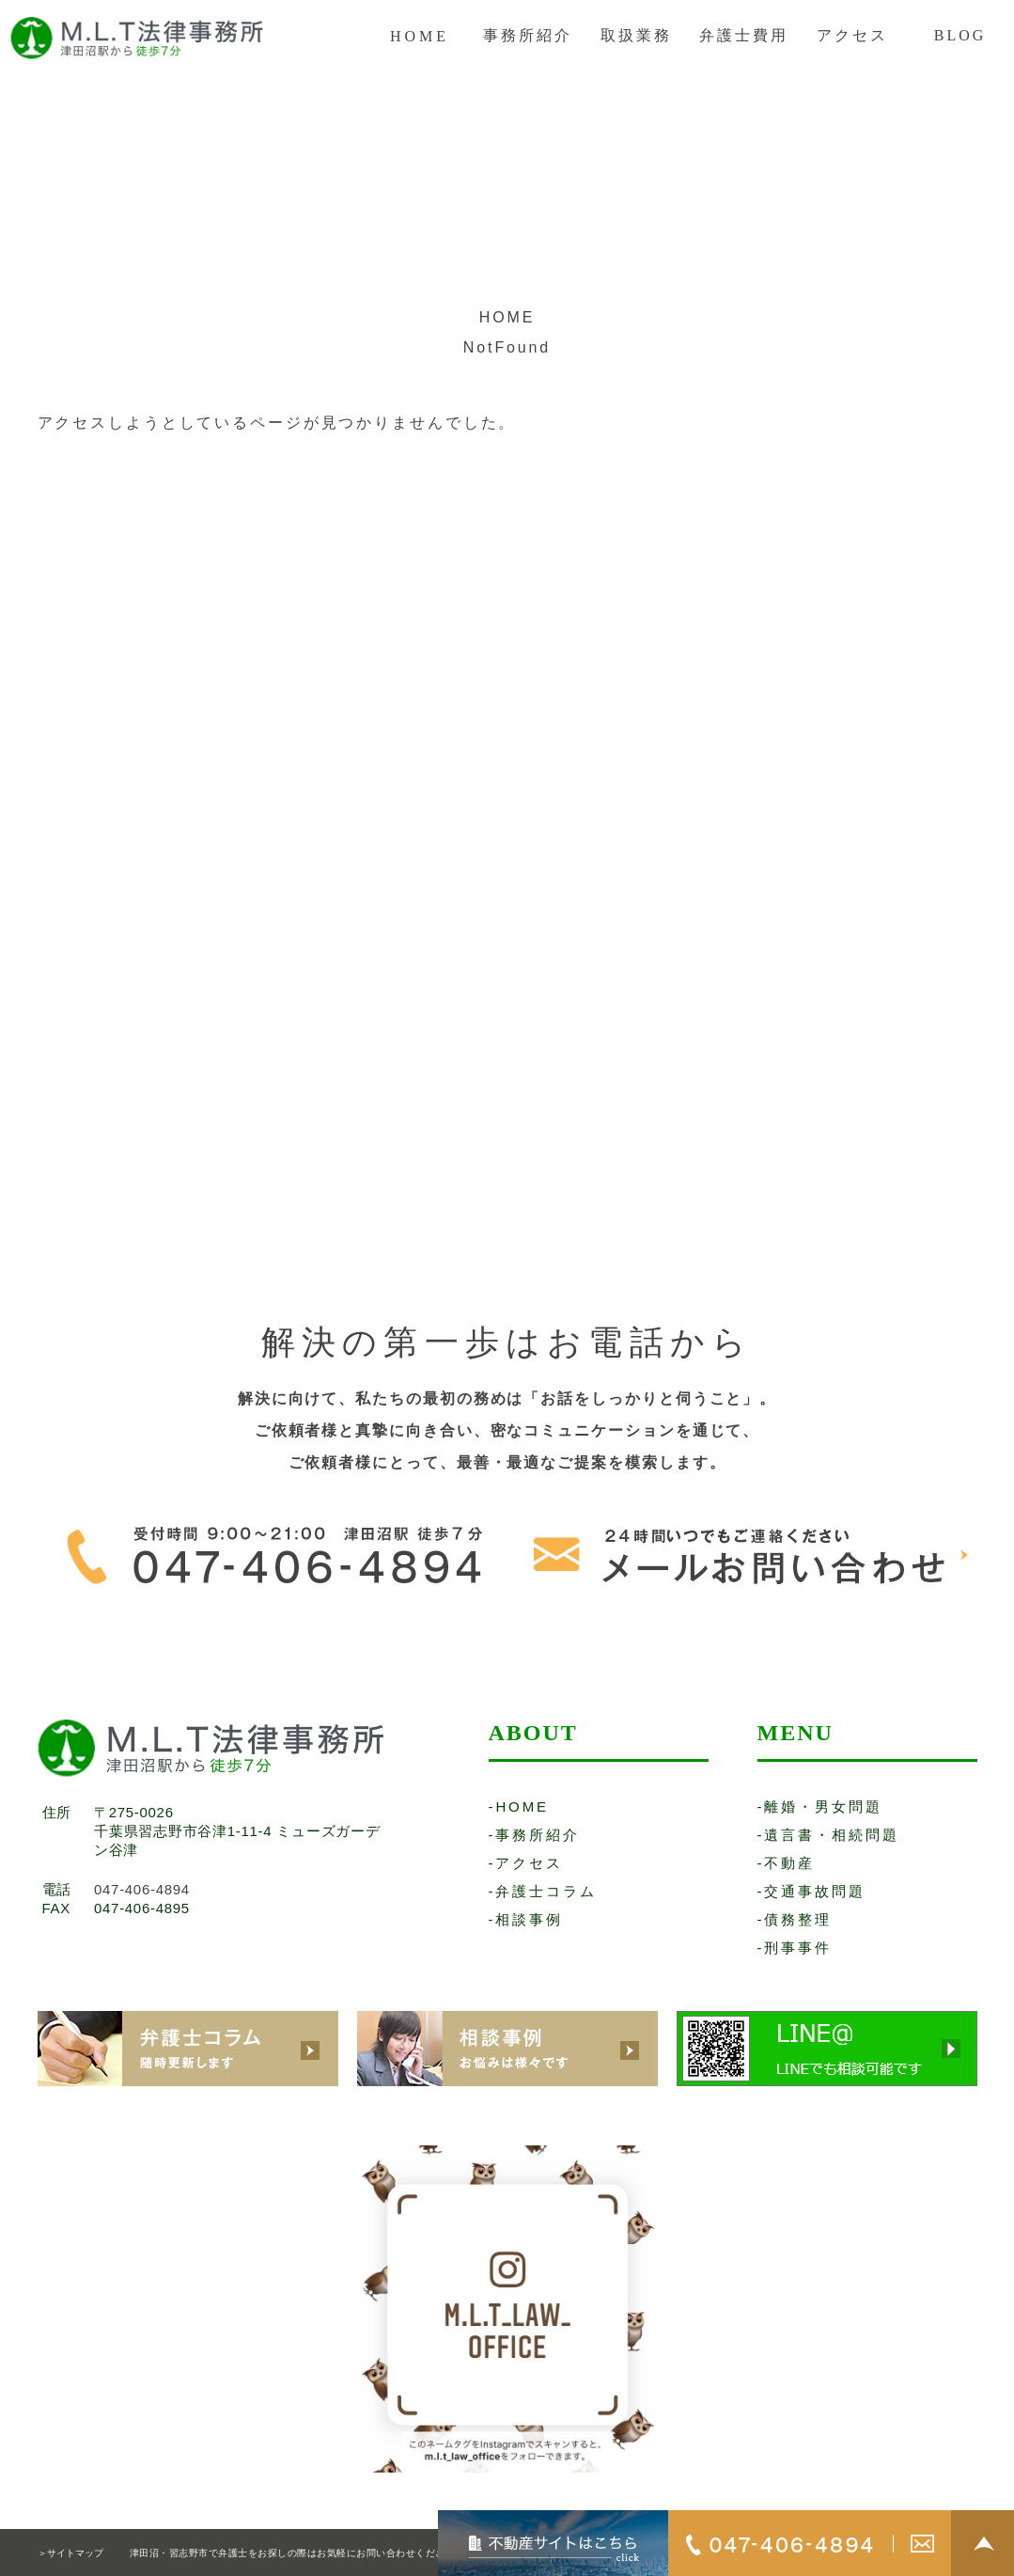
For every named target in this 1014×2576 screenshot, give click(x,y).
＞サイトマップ (70, 2553)
